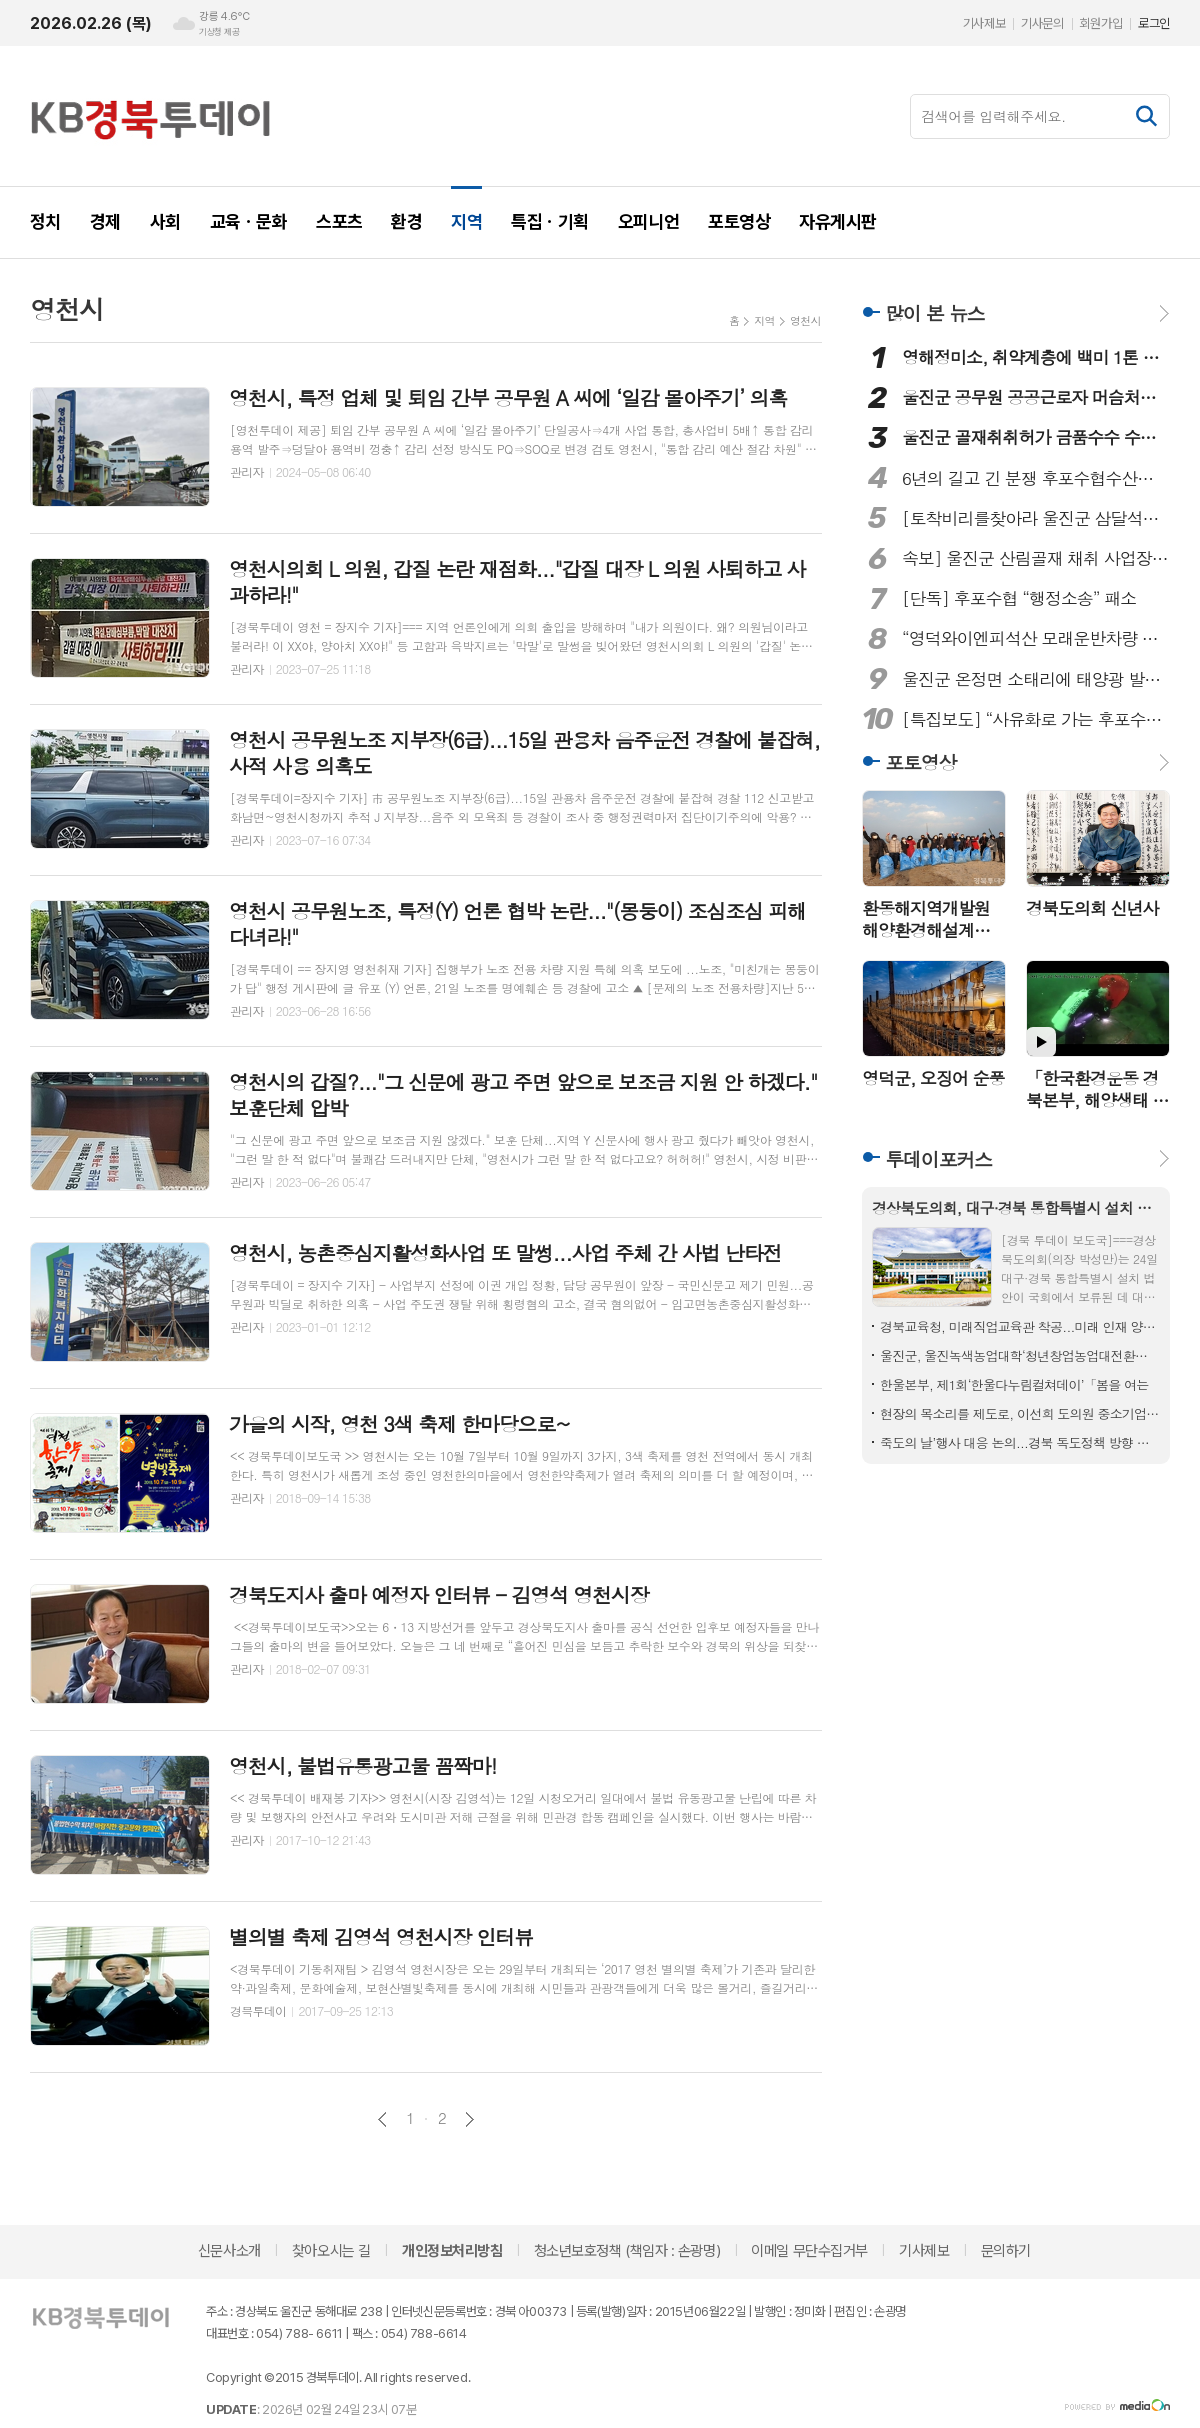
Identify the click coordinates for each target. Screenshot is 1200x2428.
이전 (382, 2119)
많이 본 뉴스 (935, 312)
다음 (469, 2119)
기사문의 (1042, 23)
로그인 (1154, 23)
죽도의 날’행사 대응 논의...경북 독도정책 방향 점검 (1020, 1442)
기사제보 (984, 23)
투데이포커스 (938, 1158)
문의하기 (1006, 2251)
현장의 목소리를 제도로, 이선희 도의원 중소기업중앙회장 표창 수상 (1020, 1413)
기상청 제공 (219, 32)
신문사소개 (229, 2251)
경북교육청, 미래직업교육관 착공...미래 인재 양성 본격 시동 (1020, 1326)
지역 (764, 320)
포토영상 (920, 761)
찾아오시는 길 (331, 2251)
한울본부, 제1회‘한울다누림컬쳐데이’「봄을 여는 (1014, 1384)
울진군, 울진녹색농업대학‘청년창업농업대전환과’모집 (1020, 1355)
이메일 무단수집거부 (809, 2251)
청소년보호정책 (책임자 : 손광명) (627, 2251)
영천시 (805, 320)
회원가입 (1101, 23)
